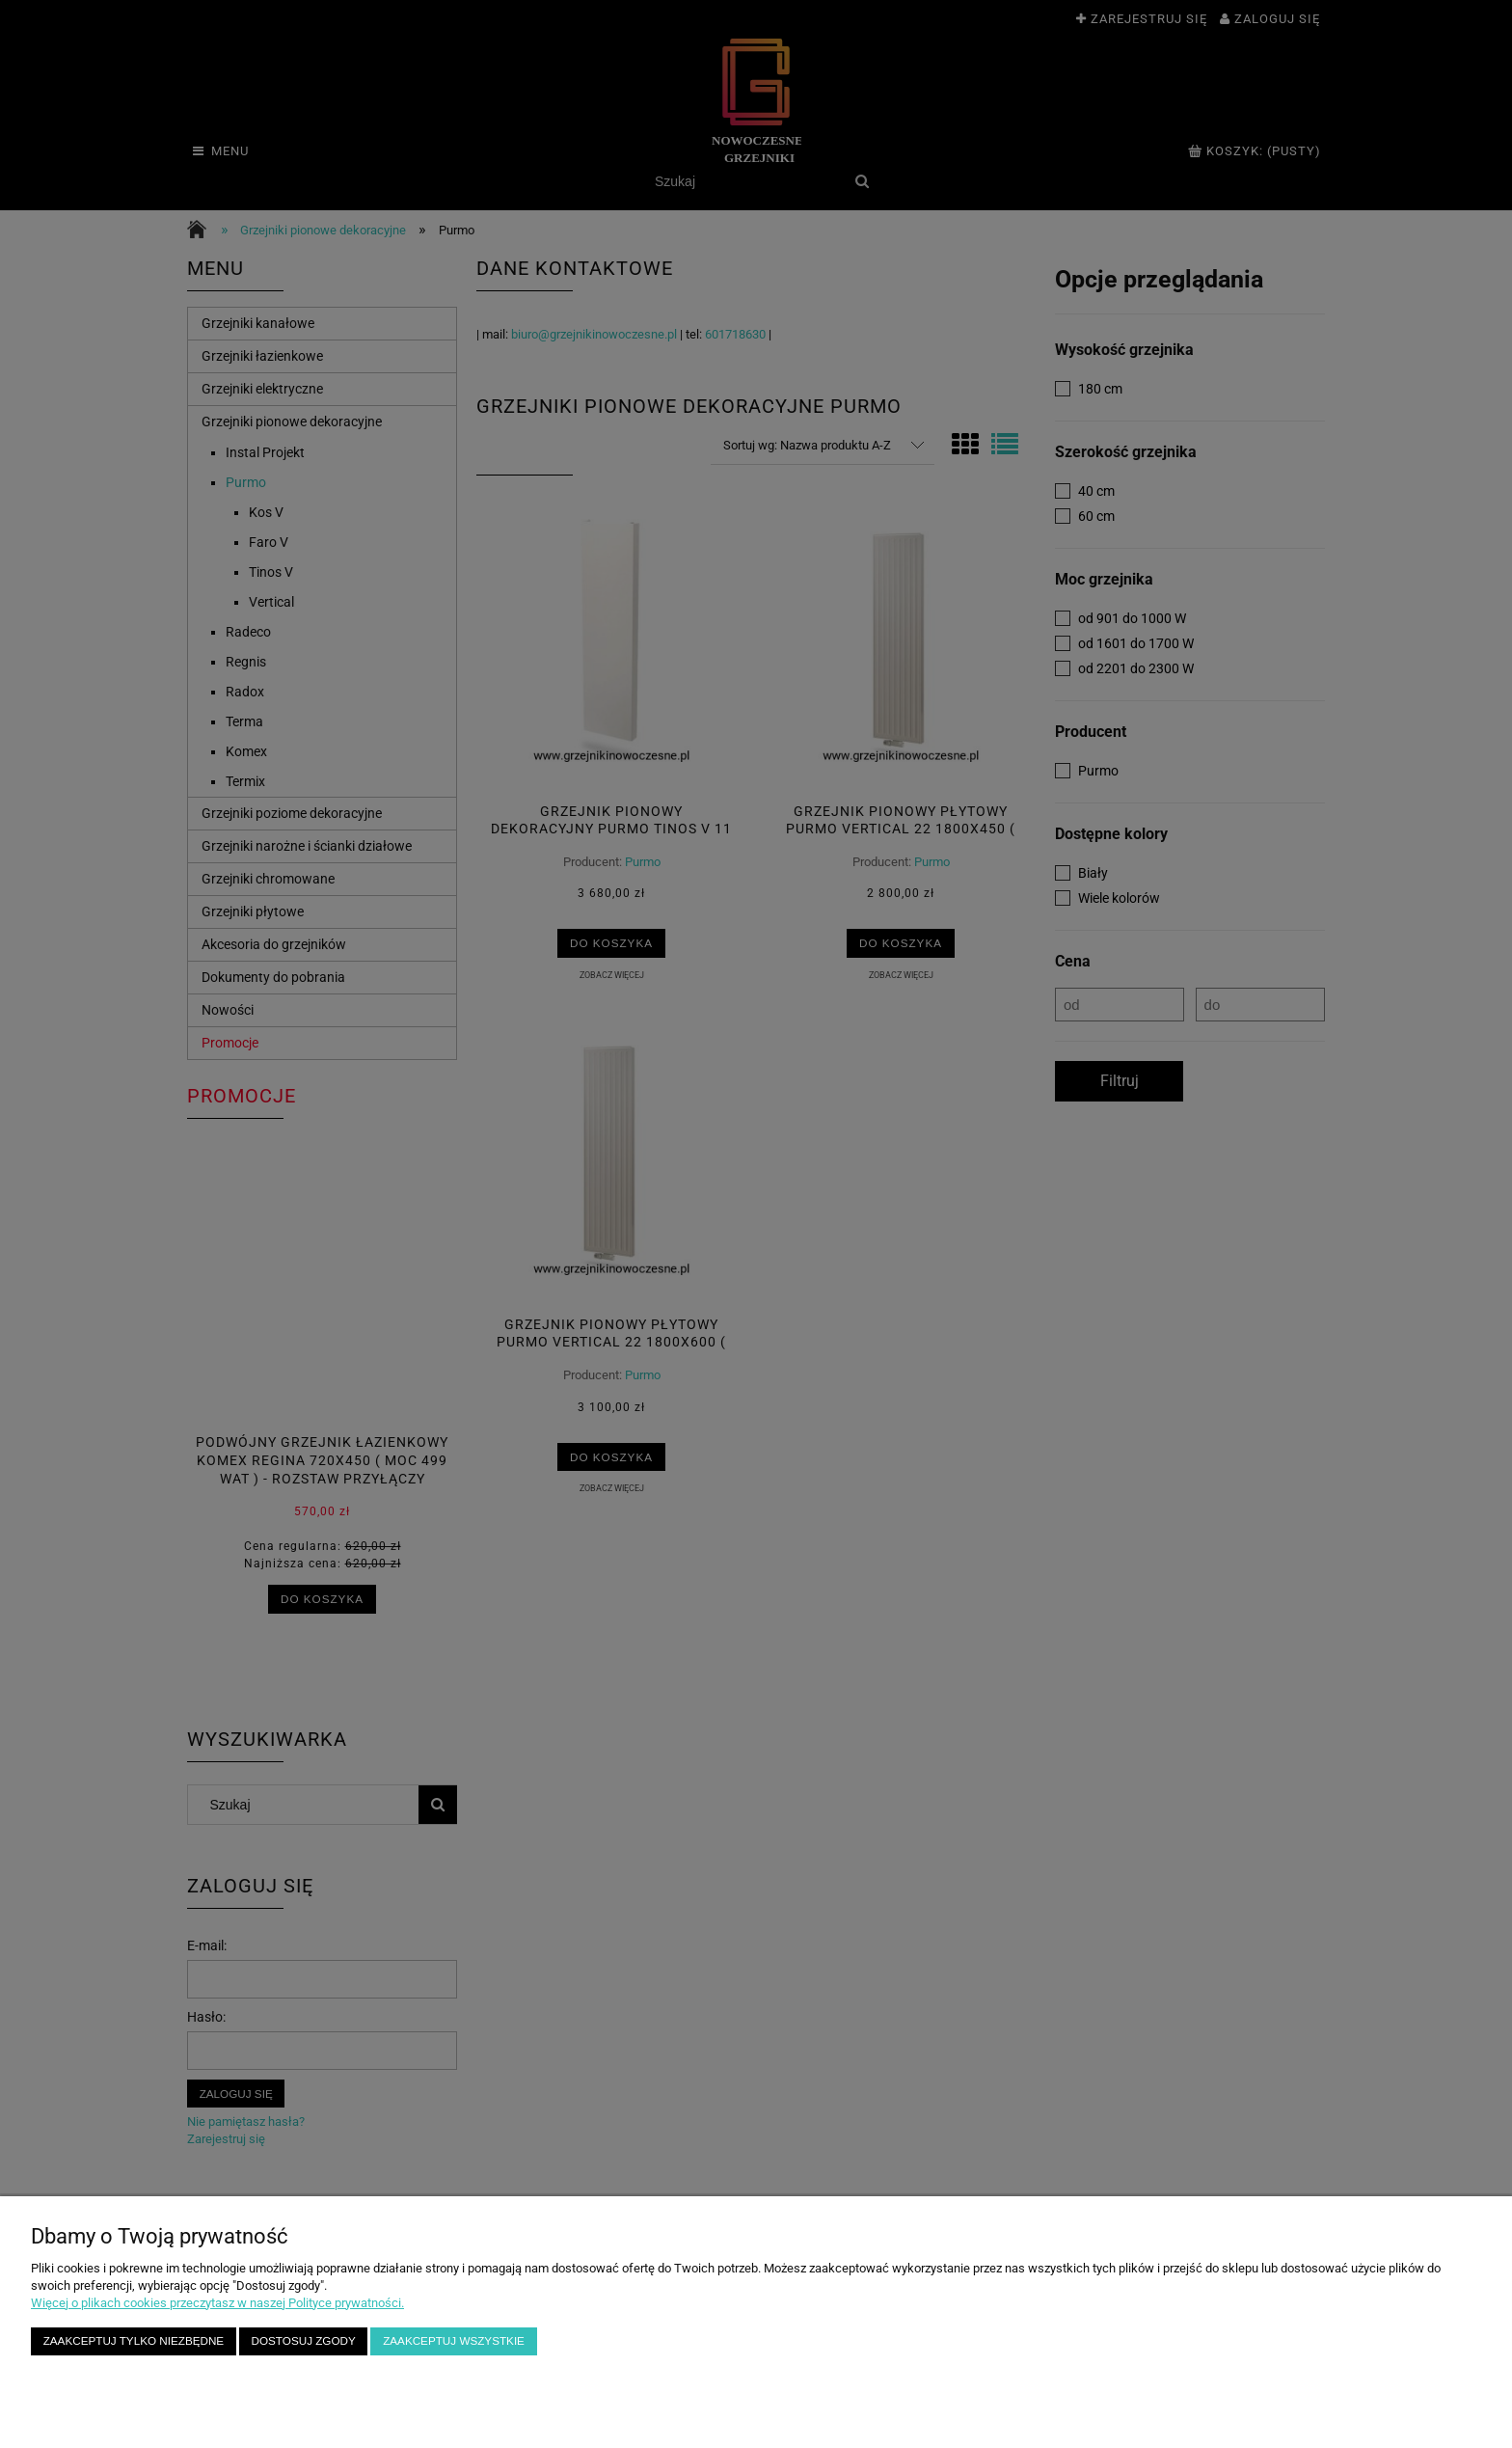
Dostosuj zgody (304, 2340)
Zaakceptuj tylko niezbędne (133, 2340)
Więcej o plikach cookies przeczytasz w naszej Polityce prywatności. (217, 2303)
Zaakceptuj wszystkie (454, 2340)
